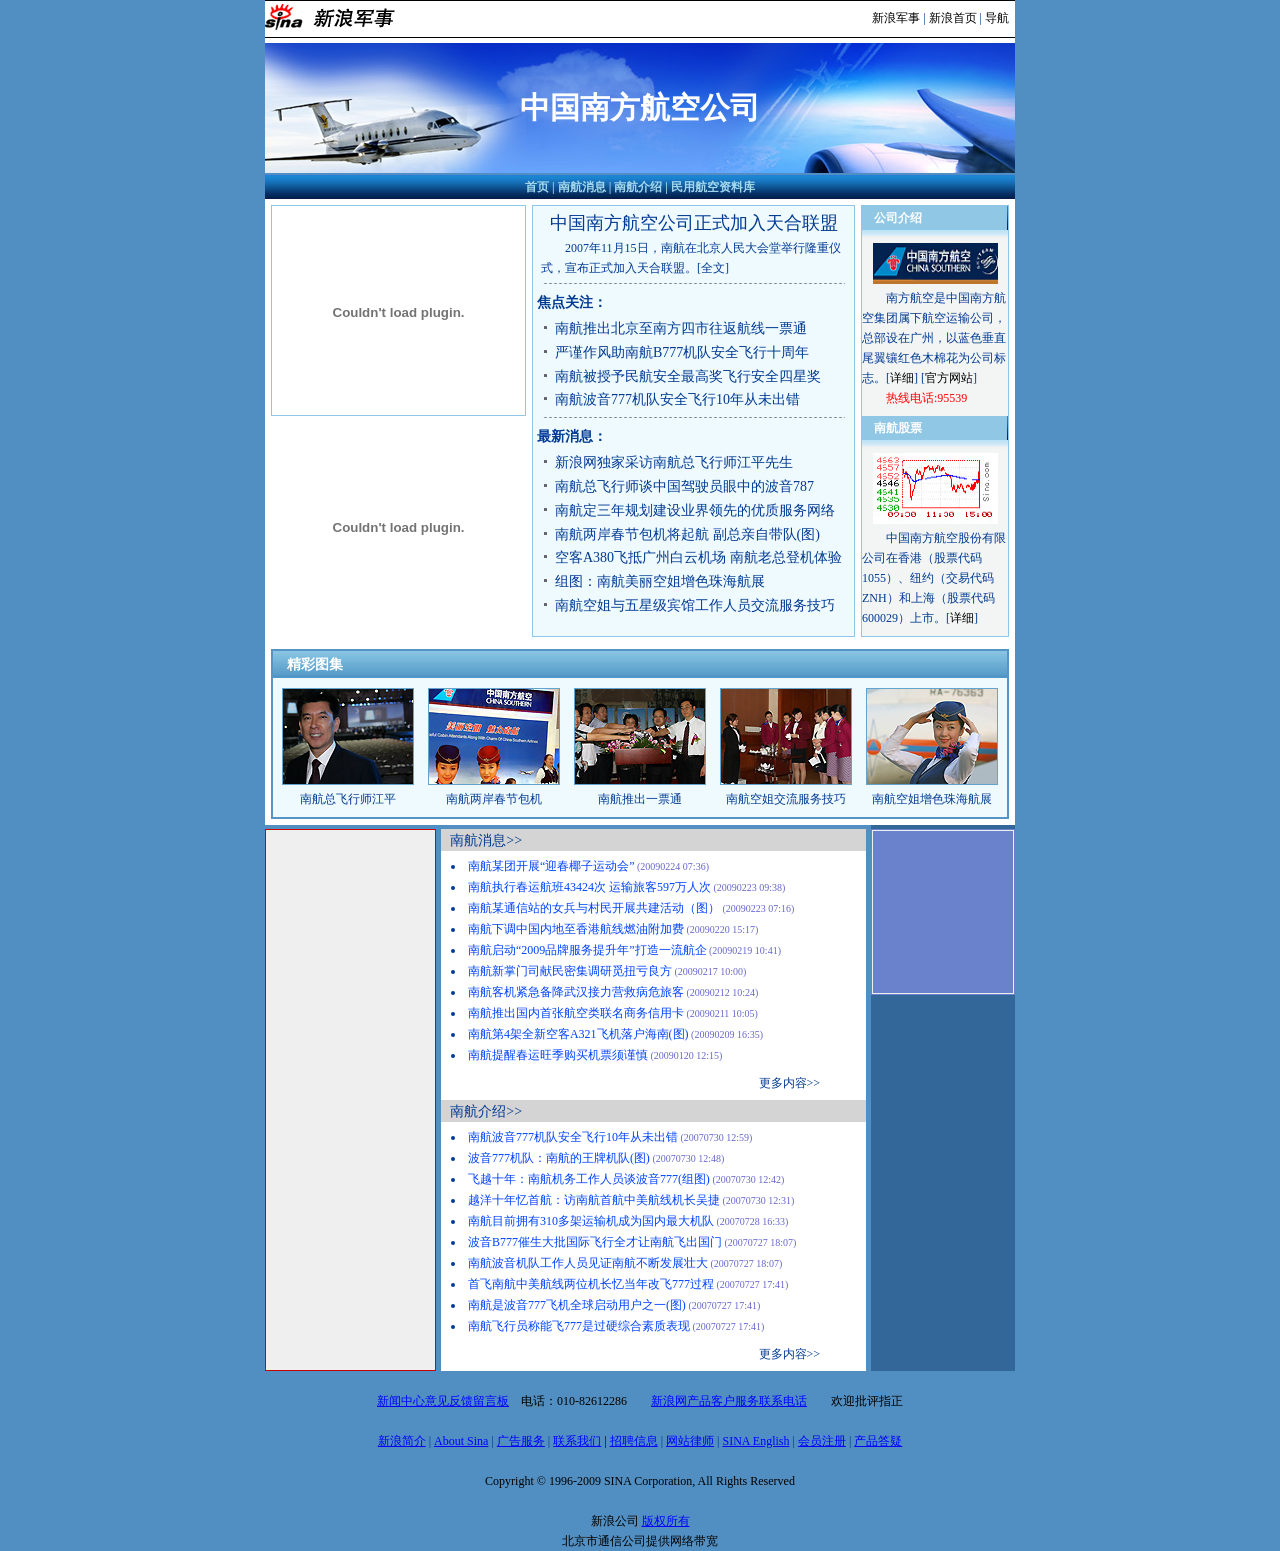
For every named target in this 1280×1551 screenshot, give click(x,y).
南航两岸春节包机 (494, 799)
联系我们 (577, 1441)
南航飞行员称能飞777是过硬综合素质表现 (579, 1326)
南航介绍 (638, 187)
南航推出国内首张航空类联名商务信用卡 (576, 1013)
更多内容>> (790, 1083)
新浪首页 (953, 18)
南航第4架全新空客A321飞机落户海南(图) (578, 1034)
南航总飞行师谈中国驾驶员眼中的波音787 (684, 486)
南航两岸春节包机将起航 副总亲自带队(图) (687, 534)
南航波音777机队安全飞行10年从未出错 (677, 399)
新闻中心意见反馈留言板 (443, 1401)
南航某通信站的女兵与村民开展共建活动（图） (594, 908)
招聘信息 (634, 1441)
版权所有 (666, 1521)
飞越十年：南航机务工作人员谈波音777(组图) (589, 1179)
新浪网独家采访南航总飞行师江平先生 (674, 462)
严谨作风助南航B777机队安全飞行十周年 (682, 352)
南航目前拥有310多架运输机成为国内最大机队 (591, 1221)
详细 (902, 378)
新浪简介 (402, 1441)
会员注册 (822, 1441)
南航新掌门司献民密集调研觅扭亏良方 (570, 971)
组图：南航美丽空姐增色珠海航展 (660, 581)
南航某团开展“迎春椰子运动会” (551, 866)
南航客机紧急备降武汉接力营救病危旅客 (576, 992)
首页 (537, 187)
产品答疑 (878, 1441)
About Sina (461, 1441)
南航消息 (582, 187)
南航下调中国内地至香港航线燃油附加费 (576, 929)
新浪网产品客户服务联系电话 (729, 1401)
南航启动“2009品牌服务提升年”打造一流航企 (587, 950)
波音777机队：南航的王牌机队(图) (559, 1158)
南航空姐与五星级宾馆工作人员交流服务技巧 (695, 605)
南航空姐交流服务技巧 (786, 799)
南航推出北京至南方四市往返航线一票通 (681, 328)
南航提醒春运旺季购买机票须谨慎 (558, 1055)
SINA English (755, 1441)
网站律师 (690, 1441)
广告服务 (521, 1441)
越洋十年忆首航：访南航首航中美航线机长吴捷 (594, 1200)
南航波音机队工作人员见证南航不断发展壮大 (588, 1263)
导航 (997, 18)
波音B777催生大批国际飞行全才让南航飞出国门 (595, 1242)
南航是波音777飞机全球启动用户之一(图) (577, 1305)
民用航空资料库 (713, 187)
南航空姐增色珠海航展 (932, 799)
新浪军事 (896, 18)
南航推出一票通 (640, 799)
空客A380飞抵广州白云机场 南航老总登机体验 (698, 557)
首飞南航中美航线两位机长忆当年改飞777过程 (591, 1284)
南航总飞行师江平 (348, 799)
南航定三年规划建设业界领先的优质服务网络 (695, 510)
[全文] (713, 268)
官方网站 (949, 378)
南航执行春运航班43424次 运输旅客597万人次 (589, 887)
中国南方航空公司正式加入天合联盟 (694, 223)
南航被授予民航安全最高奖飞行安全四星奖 (688, 376)
